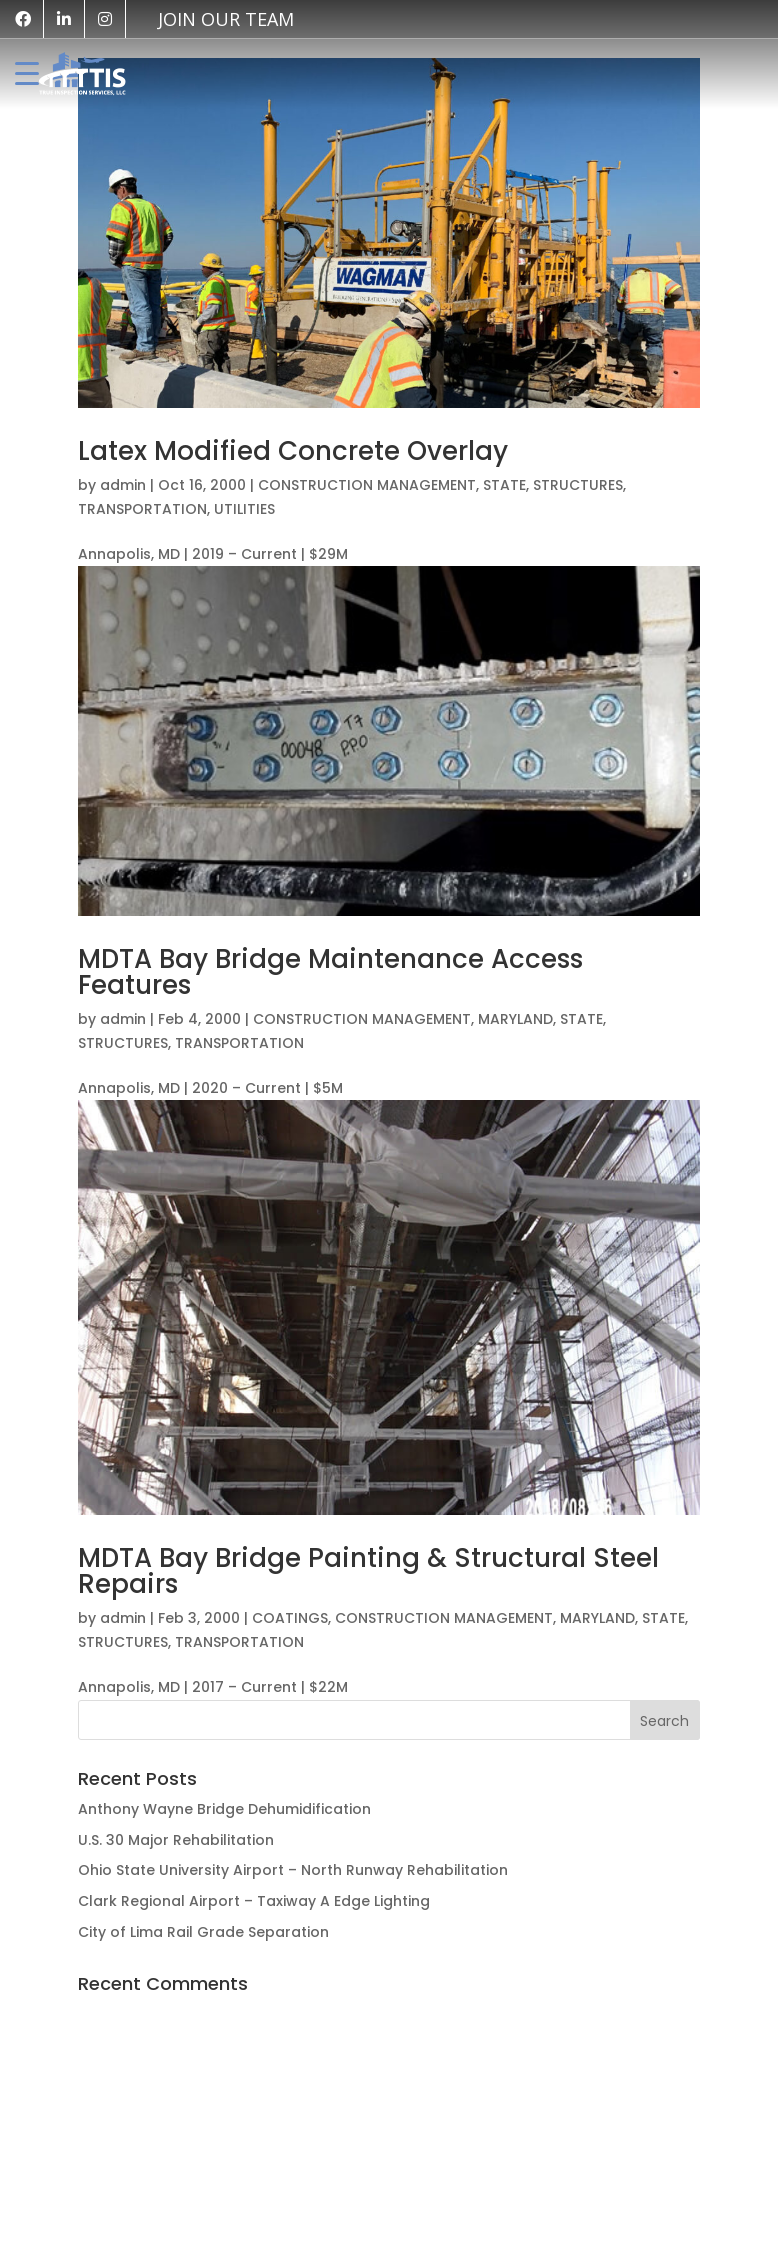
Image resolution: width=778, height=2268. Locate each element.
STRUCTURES (578, 485)
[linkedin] (64, 19)
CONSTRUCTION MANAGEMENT (367, 485)
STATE (504, 485)
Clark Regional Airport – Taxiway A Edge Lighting (254, 1901)
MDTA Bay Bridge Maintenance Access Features (330, 972)
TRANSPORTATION (142, 509)
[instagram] (105, 19)
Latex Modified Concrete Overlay (293, 451)
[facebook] (23, 19)
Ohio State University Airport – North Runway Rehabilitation (293, 1870)
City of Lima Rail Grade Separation (203, 1932)
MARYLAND (515, 1019)
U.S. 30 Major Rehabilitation (176, 1840)
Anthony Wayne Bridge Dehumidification (224, 1809)
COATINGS (290, 1618)
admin (123, 485)
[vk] (216, 19)
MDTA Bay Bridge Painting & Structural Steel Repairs (368, 1571)
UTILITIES (244, 509)
